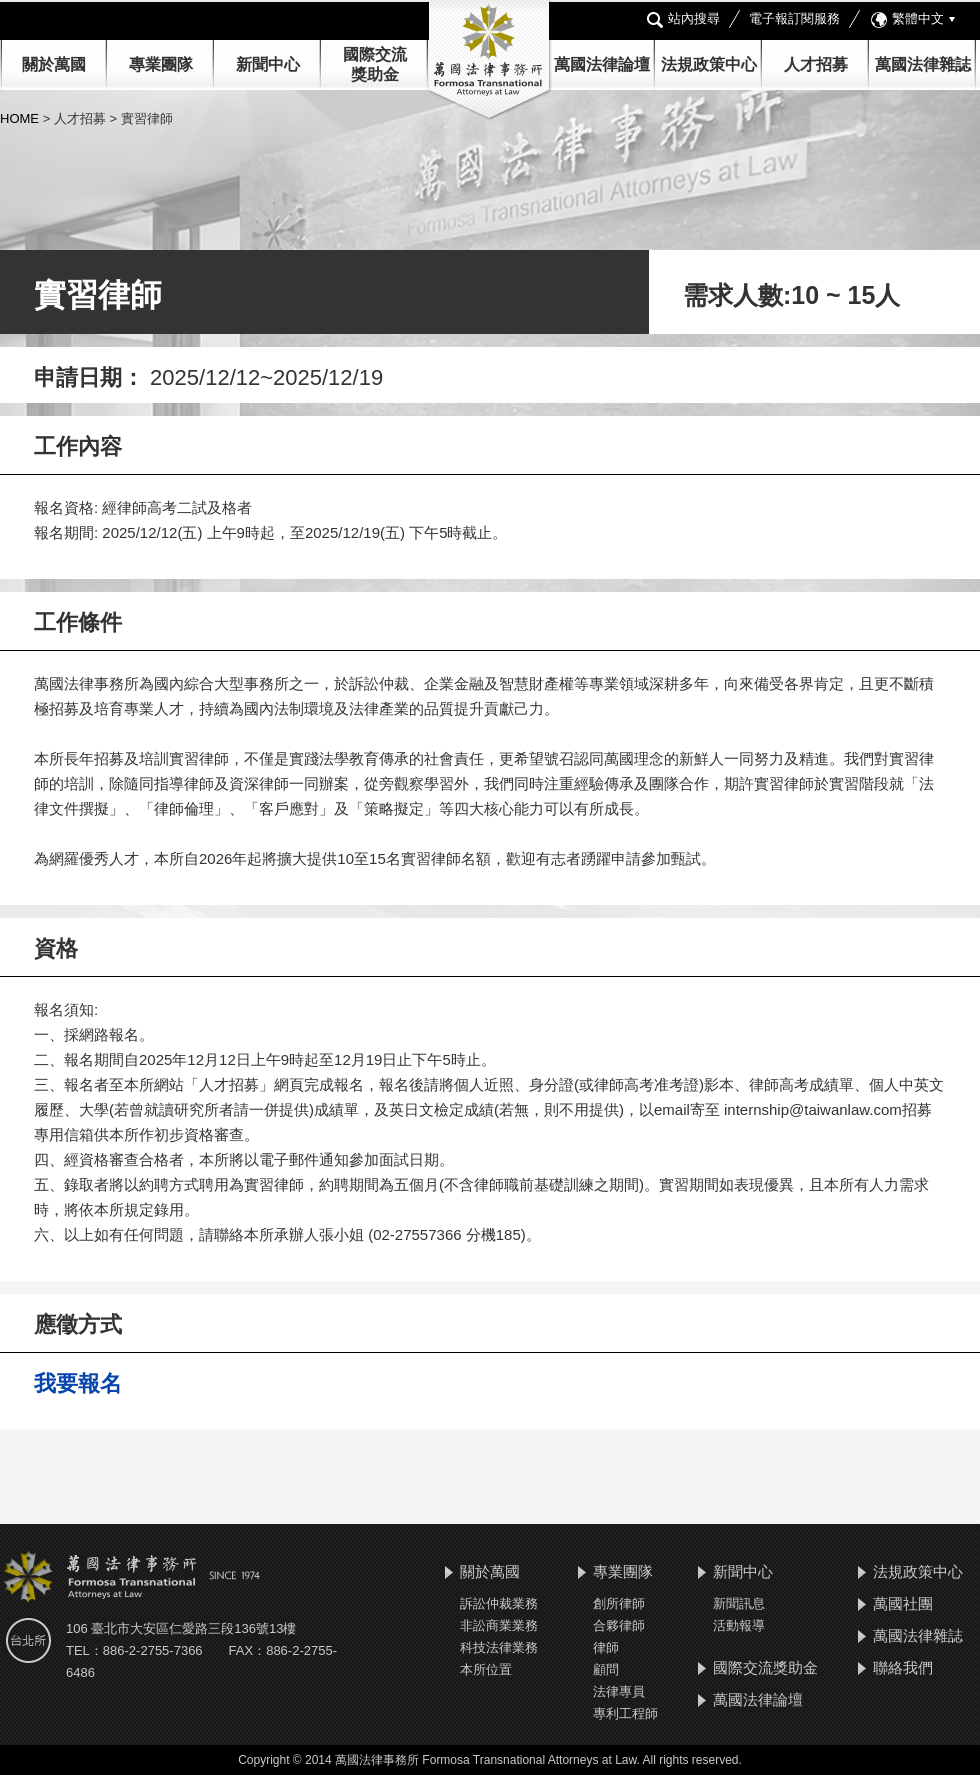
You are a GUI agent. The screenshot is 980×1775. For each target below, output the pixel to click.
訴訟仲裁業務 (499, 1603)
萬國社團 (903, 1603)
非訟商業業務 (499, 1625)
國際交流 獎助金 (375, 64)
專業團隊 (161, 64)
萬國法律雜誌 (923, 64)
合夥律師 (619, 1625)
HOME (21, 118)
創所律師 (619, 1603)
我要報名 (78, 1383)
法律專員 (619, 1691)
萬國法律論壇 (602, 64)
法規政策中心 (709, 64)
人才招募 (816, 64)
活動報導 (739, 1625)
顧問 (606, 1669)
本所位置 (486, 1669)
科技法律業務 (499, 1647)
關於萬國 (54, 64)
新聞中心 (743, 1571)
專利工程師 (625, 1713)
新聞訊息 (739, 1603)
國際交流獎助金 (765, 1667)
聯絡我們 (903, 1667)
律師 (606, 1647)
